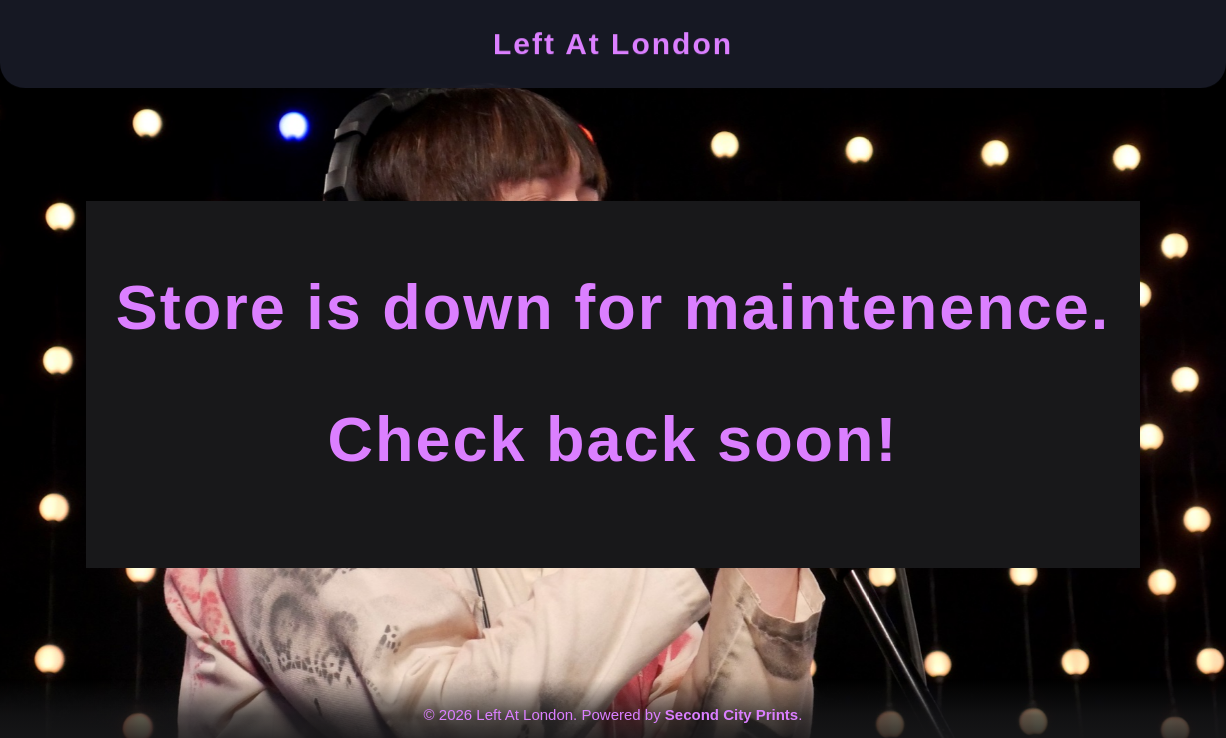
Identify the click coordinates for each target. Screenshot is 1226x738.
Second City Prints (731, 714)
